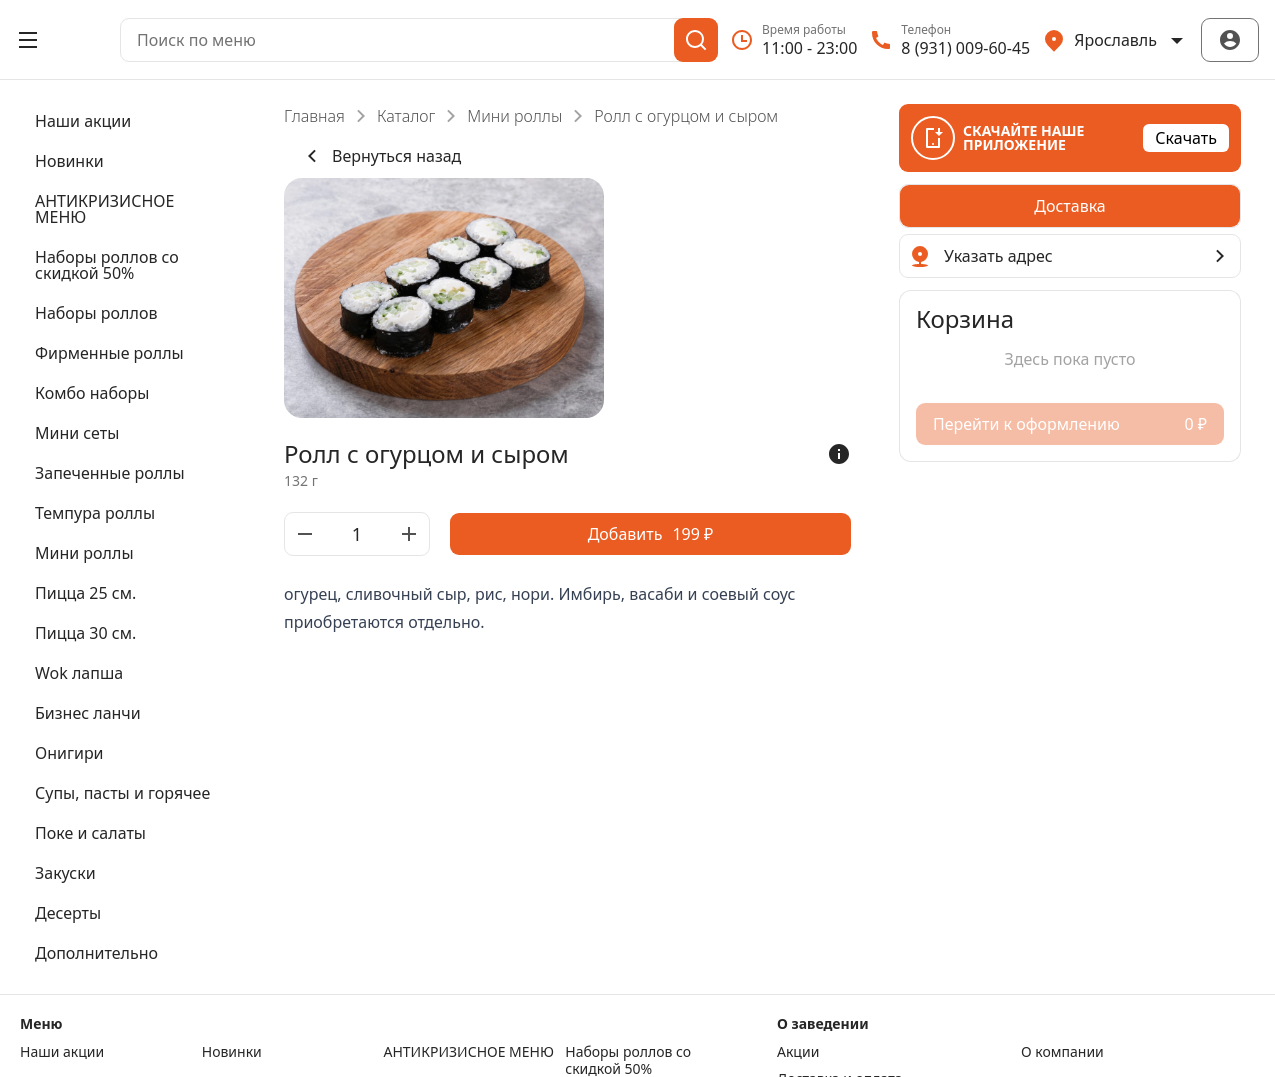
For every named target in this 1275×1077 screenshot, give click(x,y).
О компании (1062, 1052)
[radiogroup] (1070, 206)
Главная (314, 116)
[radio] (1070, 206)
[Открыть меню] (28, 40)
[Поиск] (696, 40)
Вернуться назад (380, 156)
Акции (798, 1052)
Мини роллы (514, 116)
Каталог (406, 116)
